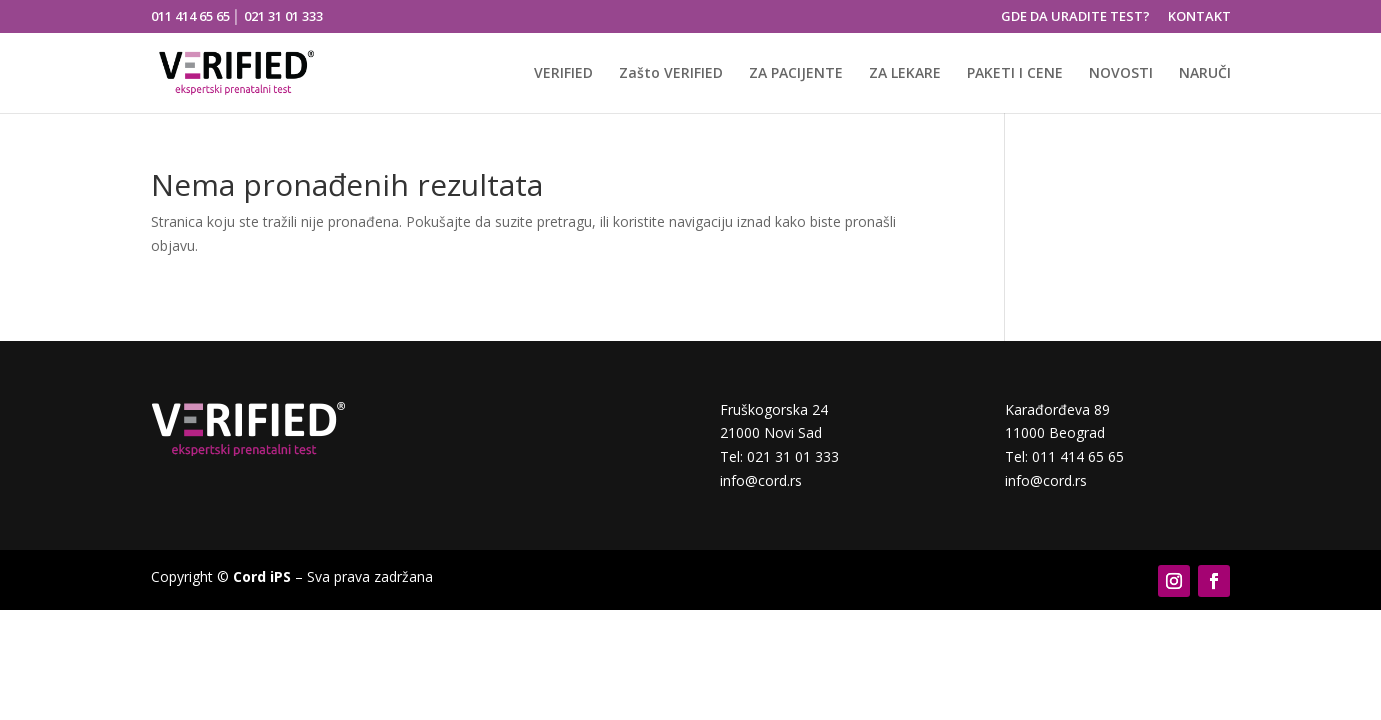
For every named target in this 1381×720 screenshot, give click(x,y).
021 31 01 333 (283, 16)
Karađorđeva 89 (1057, 409)
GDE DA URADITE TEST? (1075, 17)
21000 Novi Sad (771, 432)
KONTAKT (1199, 17)
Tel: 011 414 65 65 (1064, 456)
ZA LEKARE (905, 74)
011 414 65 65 (190, 16)
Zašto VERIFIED (671, 74)
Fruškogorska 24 (774, 409)
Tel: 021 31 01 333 (779, 456)
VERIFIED (563, 74)
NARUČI (1205, 74)
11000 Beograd (1055, 432)
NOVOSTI (1121, 74)
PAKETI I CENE (1015, 74)
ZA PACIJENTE (796, 74)
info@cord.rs (761, 480)
